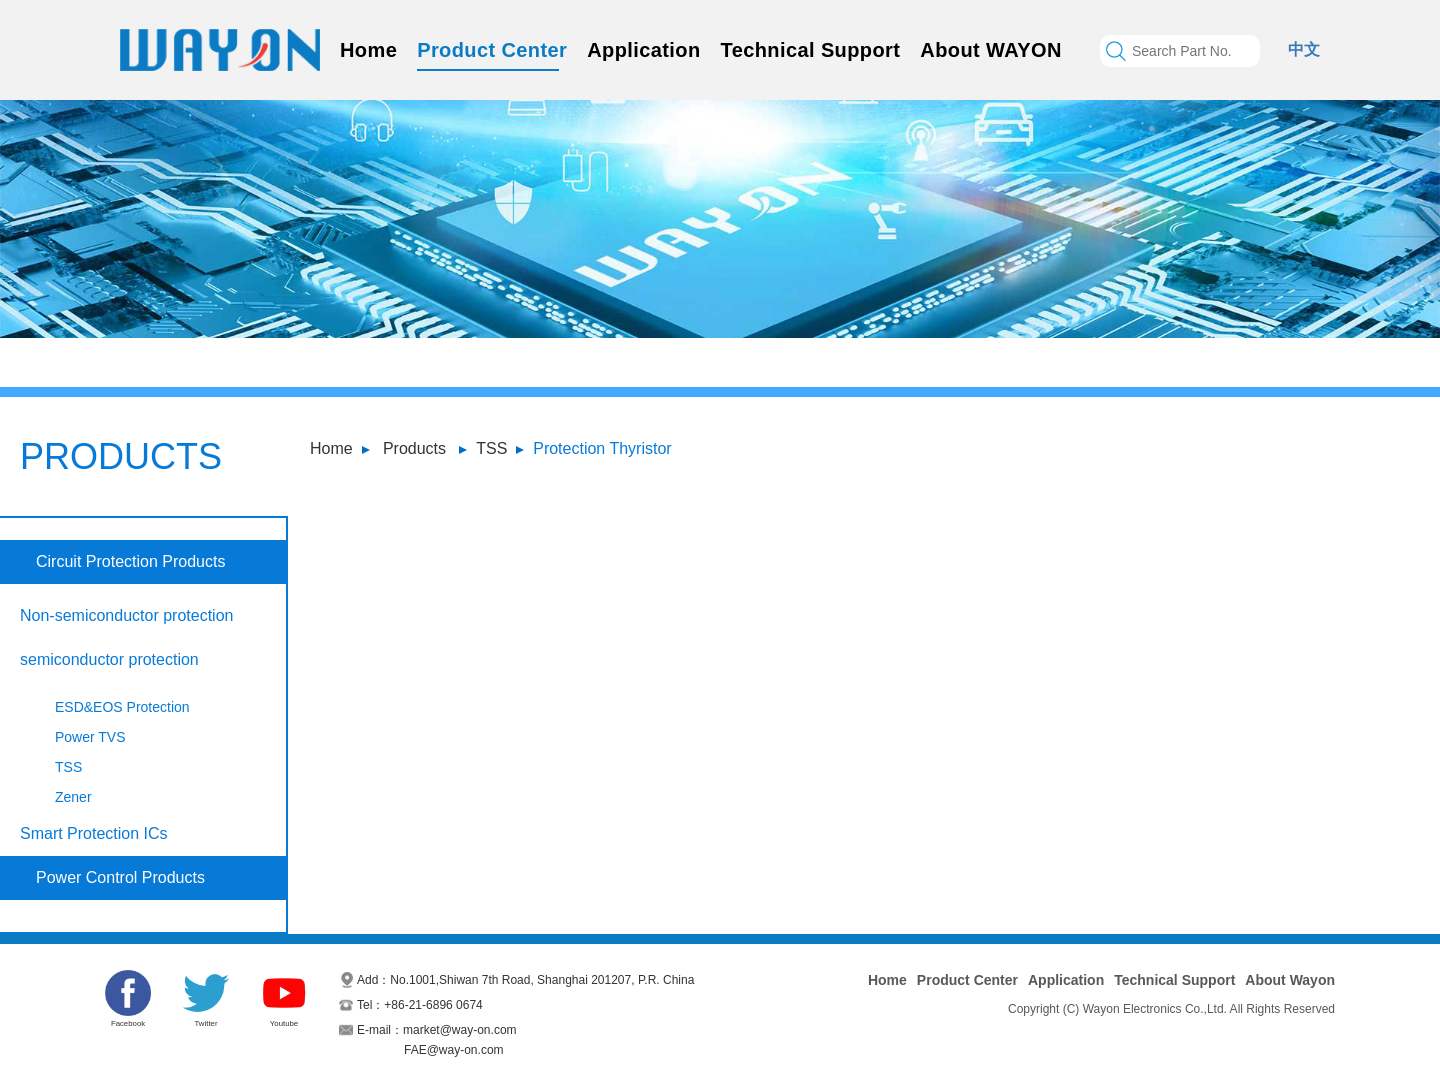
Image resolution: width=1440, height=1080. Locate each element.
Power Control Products (120, 877)
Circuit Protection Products (130, 561)
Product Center (492, 50)
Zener (73, 797)
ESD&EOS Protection (122, 707)
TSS (491, 448)
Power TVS (90, 737)
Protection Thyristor (602, 448)
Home (368, 50)
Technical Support (811, 50)
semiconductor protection (109, 659)
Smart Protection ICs (94, 833)
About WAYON (990, 50)
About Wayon (1290, 980)
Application (643, 50)
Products (414, 448)
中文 (1304, 49)
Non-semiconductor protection (126, 615)
